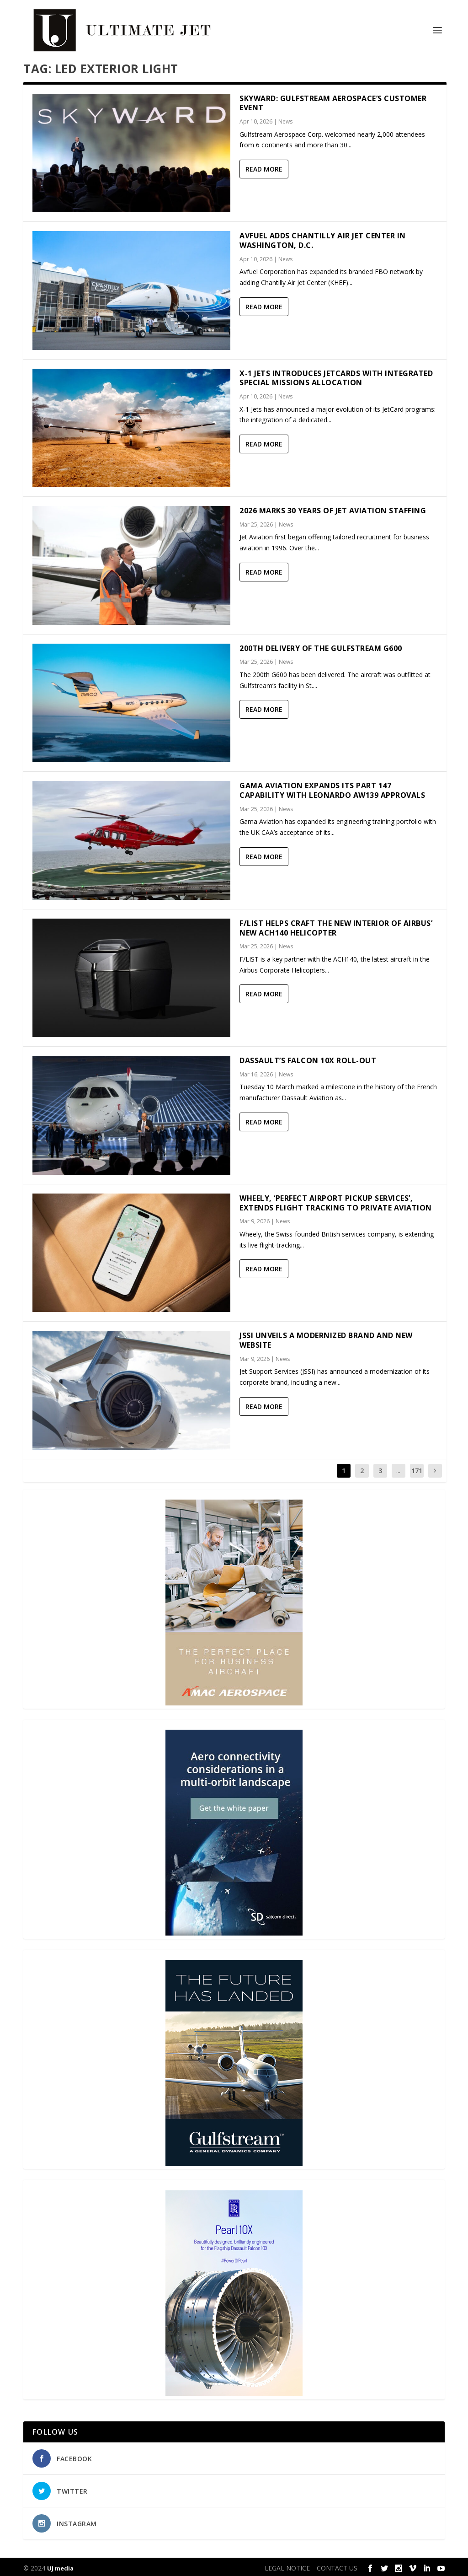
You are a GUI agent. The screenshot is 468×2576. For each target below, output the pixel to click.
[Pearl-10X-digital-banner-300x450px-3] (234, 2391)
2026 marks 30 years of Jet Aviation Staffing (332, 508)
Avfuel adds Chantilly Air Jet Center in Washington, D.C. (322, 238)
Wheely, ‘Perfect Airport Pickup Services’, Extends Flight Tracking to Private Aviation (335, 1200)
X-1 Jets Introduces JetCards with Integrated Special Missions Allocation (336, 375)
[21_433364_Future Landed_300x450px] (234, 2161)
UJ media (60, 2565)
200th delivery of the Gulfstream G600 (320, 645)
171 (416, 1467)
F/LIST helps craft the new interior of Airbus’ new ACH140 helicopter (335, 925)
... (398, 1467)
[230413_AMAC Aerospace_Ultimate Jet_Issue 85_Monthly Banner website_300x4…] (234, 1700)
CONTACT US (337, 2565)
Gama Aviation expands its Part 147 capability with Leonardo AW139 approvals (332, 788)
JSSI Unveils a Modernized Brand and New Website (326, 1338)
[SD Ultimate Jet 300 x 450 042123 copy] (234, 1930)
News (285, 119)
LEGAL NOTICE (287, 2565)
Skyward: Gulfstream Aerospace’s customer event (332, 100)
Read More (263, 166)
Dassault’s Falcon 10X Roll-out (307, 1058)
